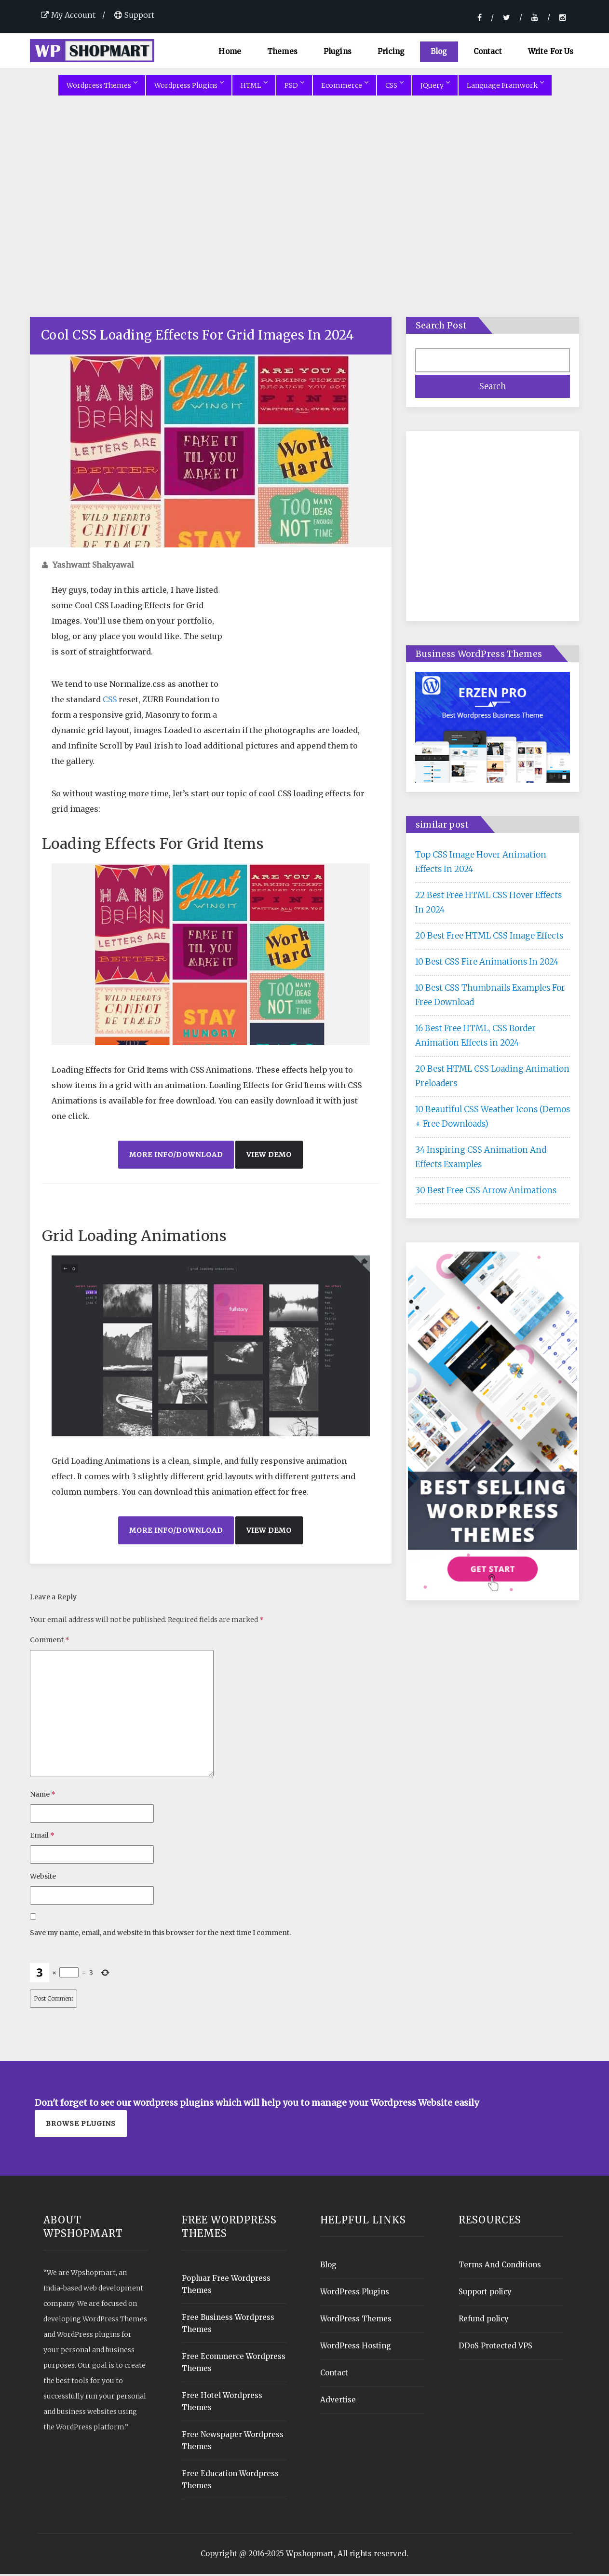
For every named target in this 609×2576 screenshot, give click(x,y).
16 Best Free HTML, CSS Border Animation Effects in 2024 (475, 1037)
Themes (282, 51)
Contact (488, 51)
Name (42, 1796)
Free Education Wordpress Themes (230, 2481)
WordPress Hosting (355, 2347)
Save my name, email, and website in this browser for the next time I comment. (160, 1934)
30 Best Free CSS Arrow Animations (485, 1192)
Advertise (338, 2401)
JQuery (434, 87)
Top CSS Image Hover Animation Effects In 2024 (480, 863)
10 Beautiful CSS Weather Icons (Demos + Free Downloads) (492, 1118)
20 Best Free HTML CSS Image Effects (489, 937)
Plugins (338, 51)
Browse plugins (81, 2125)
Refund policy (484, 2320)
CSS (394, 87)
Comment (49, 1641)
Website (43, 1878)
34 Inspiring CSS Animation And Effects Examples (480, 1159)
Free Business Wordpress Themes (228, 2325)
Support (134, 15)
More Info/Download (176, 1156)
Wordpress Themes (102, 87)
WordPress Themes (356, 2320)
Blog (439, 51)
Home (229, 51)
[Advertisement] (305, 220)
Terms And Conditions (500, 2266)
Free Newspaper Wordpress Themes (233, 2442)
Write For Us (551, 51)
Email (42, 1837)
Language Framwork (505, 87)
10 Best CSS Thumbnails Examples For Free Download (490, 996)
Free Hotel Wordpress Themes (222, 2403)
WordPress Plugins (354, 2293)
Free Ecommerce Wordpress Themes (233, 2364)
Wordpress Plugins (188, 87)
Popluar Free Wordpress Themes (226, 2286)
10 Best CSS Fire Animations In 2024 (486, 963)
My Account (68, 15)
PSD (294, 87)
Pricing (391, 51)
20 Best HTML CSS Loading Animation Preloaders (492, 1077)
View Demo (269, 1156)
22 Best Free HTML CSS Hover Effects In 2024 (488, 904)
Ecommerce (344, 87)
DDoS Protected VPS (495, 2347)
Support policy (485, 2293)
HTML (254, 87)
